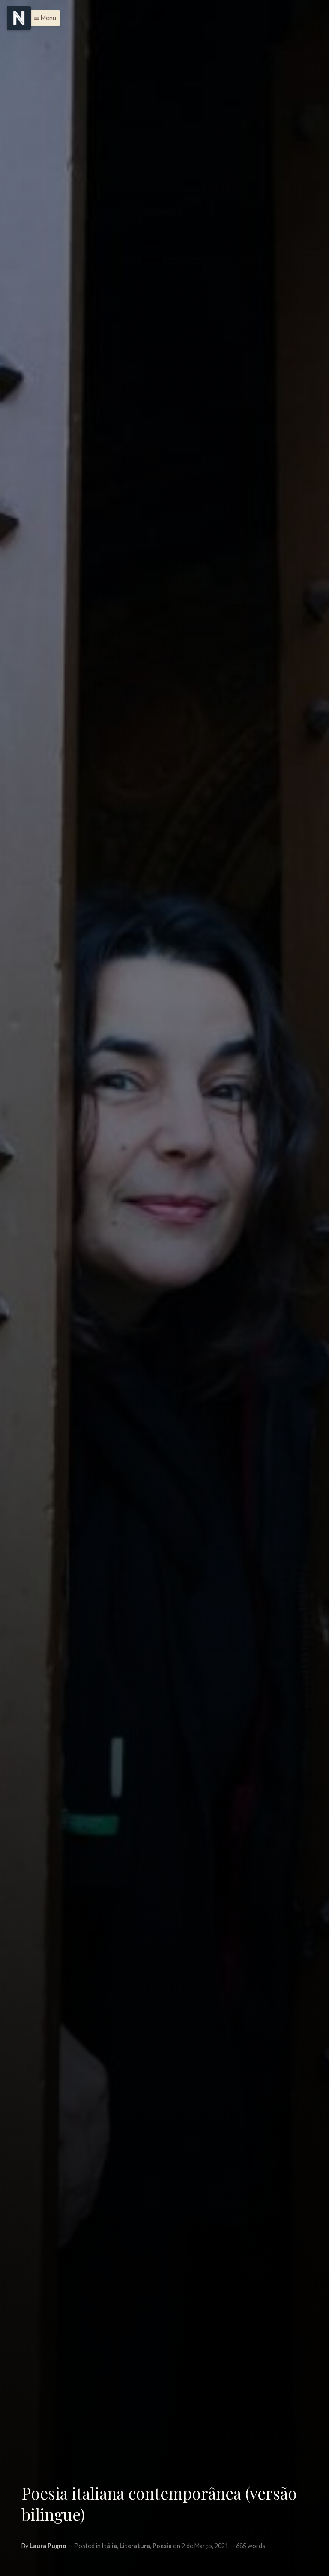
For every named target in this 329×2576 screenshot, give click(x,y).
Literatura (135, 2545)
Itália (109, 2545)
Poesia (162, 2545)
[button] (42, 18)
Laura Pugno (48, 2545)
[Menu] (19, 18)
